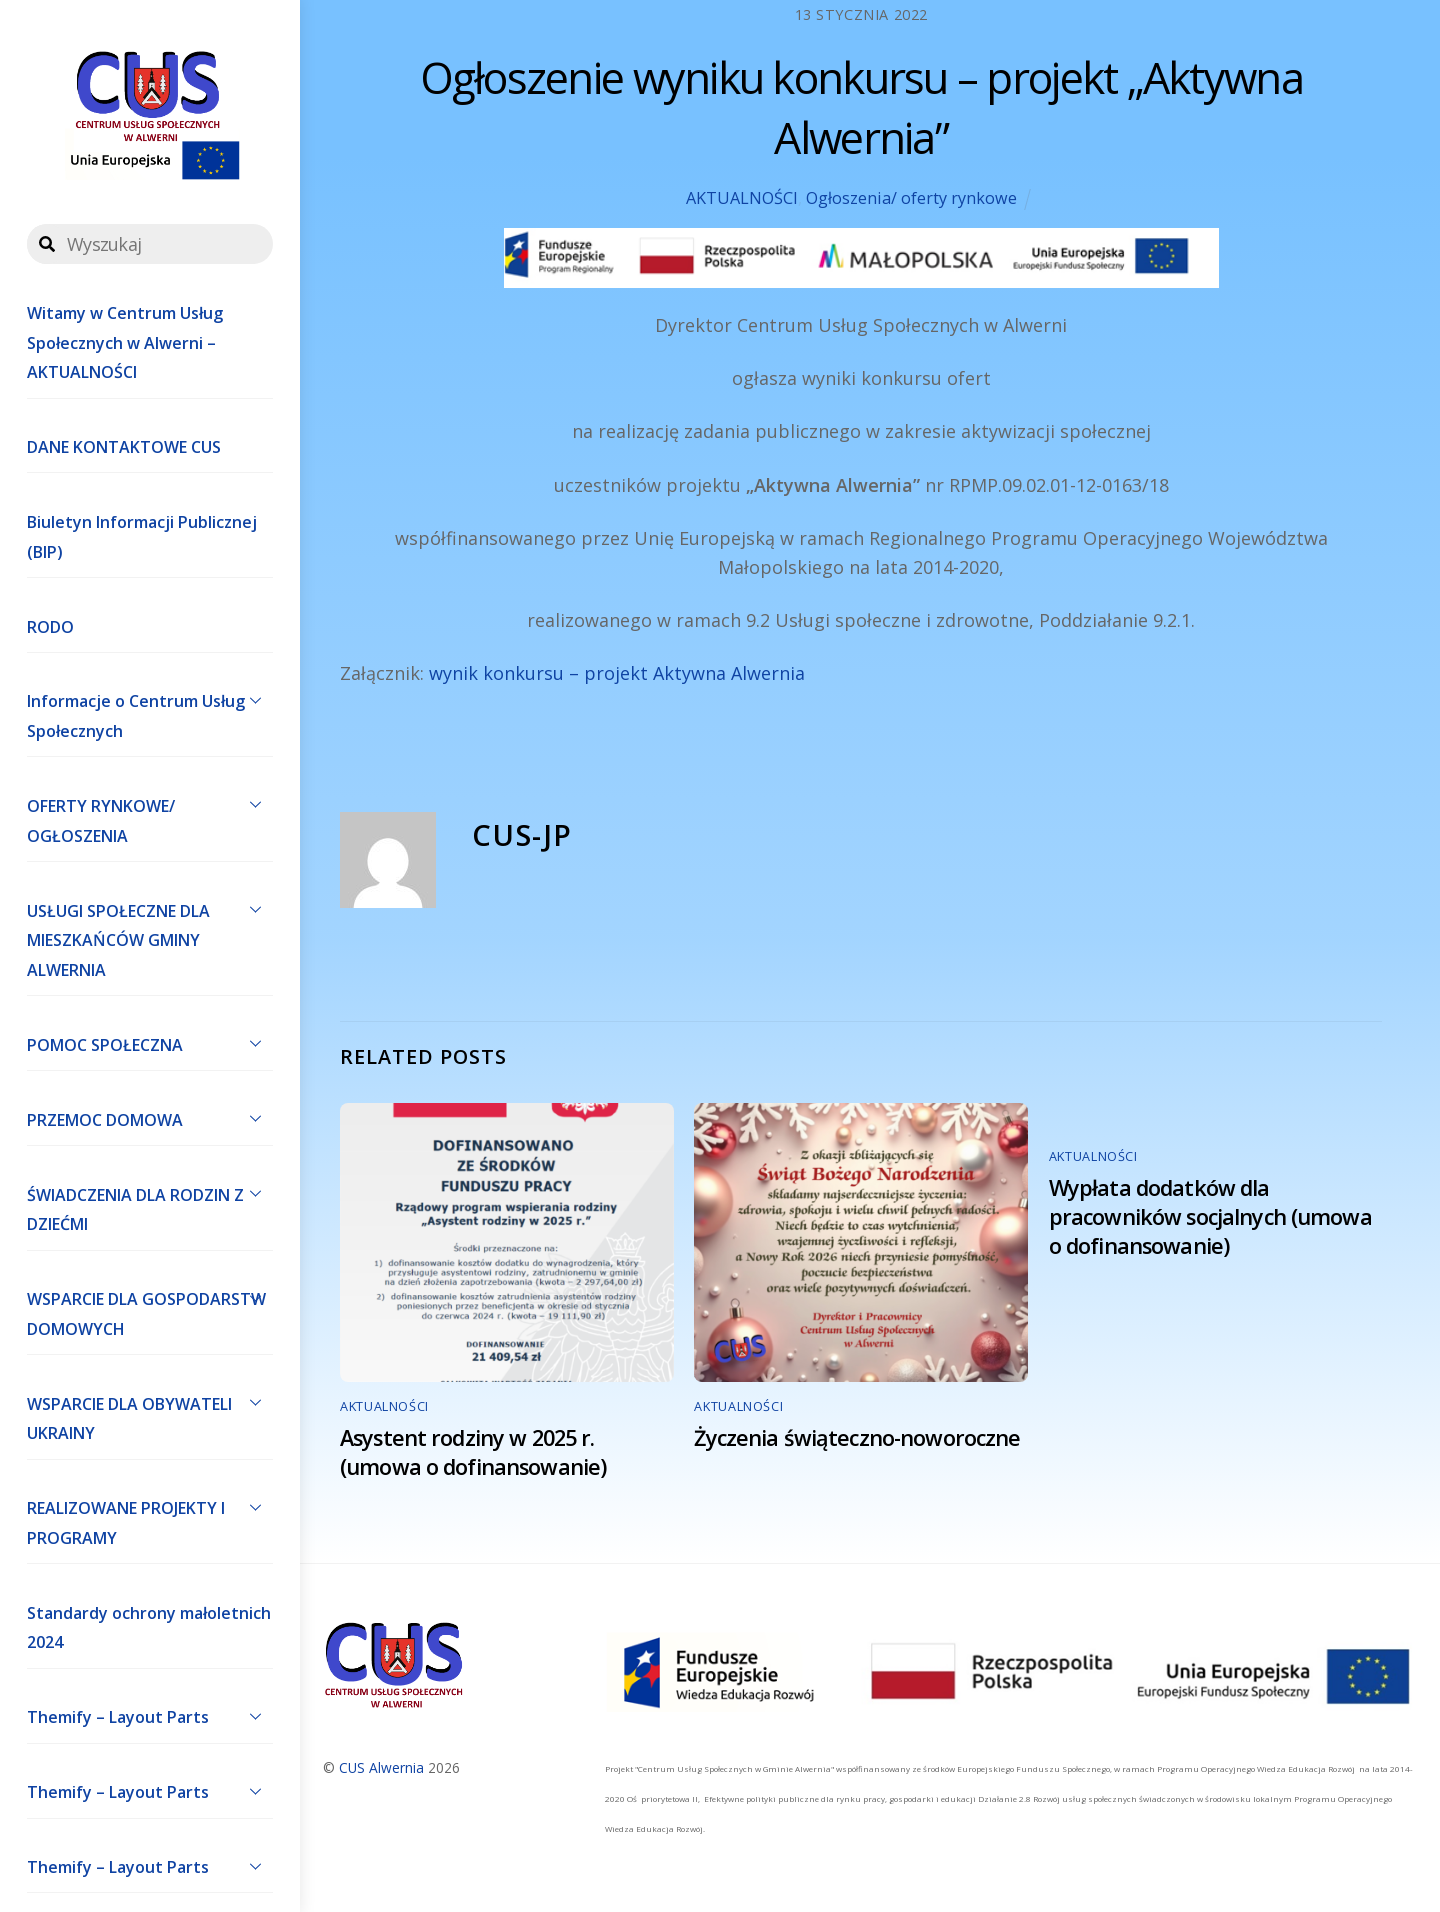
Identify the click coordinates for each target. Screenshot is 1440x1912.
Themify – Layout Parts (150, 1716)
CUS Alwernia (381, 1767)
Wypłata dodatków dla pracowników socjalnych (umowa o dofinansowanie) (1210, 1216)
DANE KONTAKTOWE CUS (124, 447)
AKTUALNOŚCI (742, 198)
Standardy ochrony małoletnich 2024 (149, 1628)
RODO (50, 627)
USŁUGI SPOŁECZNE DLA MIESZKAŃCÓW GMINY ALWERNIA (150, 936)
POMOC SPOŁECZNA (150, 1043)
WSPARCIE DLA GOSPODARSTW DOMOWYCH (150, 1310)
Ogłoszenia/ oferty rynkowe (911, 198)
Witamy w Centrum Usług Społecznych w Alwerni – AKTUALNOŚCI (125, 342)
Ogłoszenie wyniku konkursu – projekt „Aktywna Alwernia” (861, 107)
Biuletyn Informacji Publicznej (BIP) (142, 537)
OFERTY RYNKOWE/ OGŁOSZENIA (150, 816)
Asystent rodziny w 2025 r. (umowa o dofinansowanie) (473, 1452)
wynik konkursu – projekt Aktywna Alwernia (617, 673)
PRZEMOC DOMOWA (150, 1118)
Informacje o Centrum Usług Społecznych (150, 712)
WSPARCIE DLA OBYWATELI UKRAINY (150, 1414)
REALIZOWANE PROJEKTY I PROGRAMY (150, 1519)
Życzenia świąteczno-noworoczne (857, 1437)
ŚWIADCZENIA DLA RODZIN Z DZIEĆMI (150, 1205)
